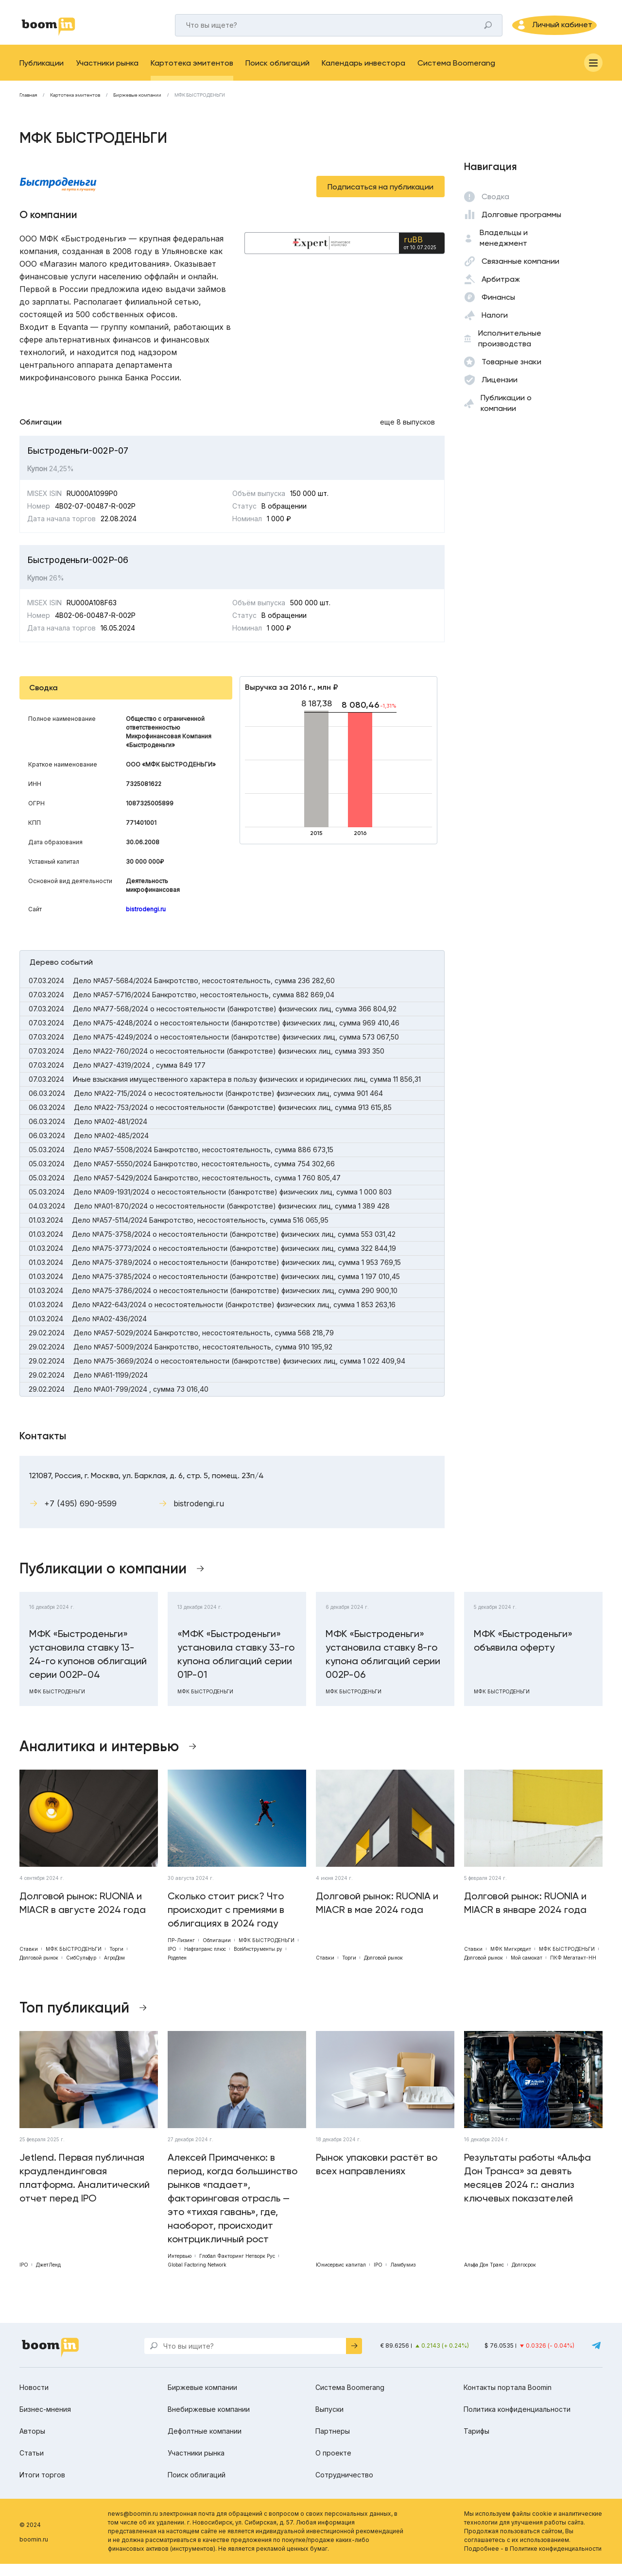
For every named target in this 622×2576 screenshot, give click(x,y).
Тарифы (476, 2443)
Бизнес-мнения (45, 2421)
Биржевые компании (137, 107)
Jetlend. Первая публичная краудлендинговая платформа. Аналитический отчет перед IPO (84, 2190)
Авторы (32, 2443)
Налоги (495, 327)
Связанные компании (520, 273)
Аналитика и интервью (99, 1758)
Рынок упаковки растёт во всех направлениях (376, 2176)
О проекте (333, 2465)
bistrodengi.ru (146, 921)
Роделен (177, 1969)
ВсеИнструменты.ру (258, 1961)
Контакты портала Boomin (508, 2399)
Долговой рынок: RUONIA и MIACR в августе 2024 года (82, 1915)
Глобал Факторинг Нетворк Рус (237, 2268)
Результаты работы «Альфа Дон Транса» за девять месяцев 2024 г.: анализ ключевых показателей (527, 2190)
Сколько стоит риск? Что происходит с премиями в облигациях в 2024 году (226, 1921)
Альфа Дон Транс (484, 2276)
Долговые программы (521, 226)
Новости (34, 2399)
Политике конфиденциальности (556, 2560)
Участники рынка (107, 75)
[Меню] (593, 75)
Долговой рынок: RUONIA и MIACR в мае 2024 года (377, 1915)
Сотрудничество (344, 2487)
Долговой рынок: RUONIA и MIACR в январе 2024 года (525, 1915)
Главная (28, 107)
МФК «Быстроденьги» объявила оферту (523, 1652)
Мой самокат (526, 1969)
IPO (172, 1961)
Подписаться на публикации (380, 199)
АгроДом (114, 1969)
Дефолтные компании (205, 2443)
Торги (116, 1961)
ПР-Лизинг (181, 1952)
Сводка (495, 208)
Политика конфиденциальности (517, 2421)
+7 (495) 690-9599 (80, 1515)
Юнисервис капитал (341, 2276)
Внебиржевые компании (209, 2421)
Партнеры (332, 2443)
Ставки (28, 1961)
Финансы (498, 309)
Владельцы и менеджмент (504, 250)
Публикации (41, 75)
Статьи (31, 2465)
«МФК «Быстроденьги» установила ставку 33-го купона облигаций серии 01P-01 (235, 1666)
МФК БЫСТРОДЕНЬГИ (199, 107)
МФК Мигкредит (510, 1961)
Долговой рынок (38, 1969)
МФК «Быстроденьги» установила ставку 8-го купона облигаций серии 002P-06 (383, 1666)
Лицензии (500, 391)
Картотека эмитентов (192, 75)
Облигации (217, 1952)
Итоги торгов (42, 2487)
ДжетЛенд (48, 2276)
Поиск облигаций (277, 75)
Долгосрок (524, 2276)
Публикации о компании (506, 415)
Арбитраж (501, 291)
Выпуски (329, 2421)
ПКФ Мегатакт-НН (573, 1969)
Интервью (179, 2268)
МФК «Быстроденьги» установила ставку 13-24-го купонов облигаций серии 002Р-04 (88, 1666)
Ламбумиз (402, 2276)
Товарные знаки (511, 373)
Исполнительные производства (509, 350)
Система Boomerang (456, 75)
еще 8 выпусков (407, 434)
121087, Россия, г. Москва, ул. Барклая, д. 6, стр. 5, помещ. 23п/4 (146, 1487)
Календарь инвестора (363, 75)
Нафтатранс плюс (205, 1961)
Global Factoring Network (197, 2276)
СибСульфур (81, 1969)
